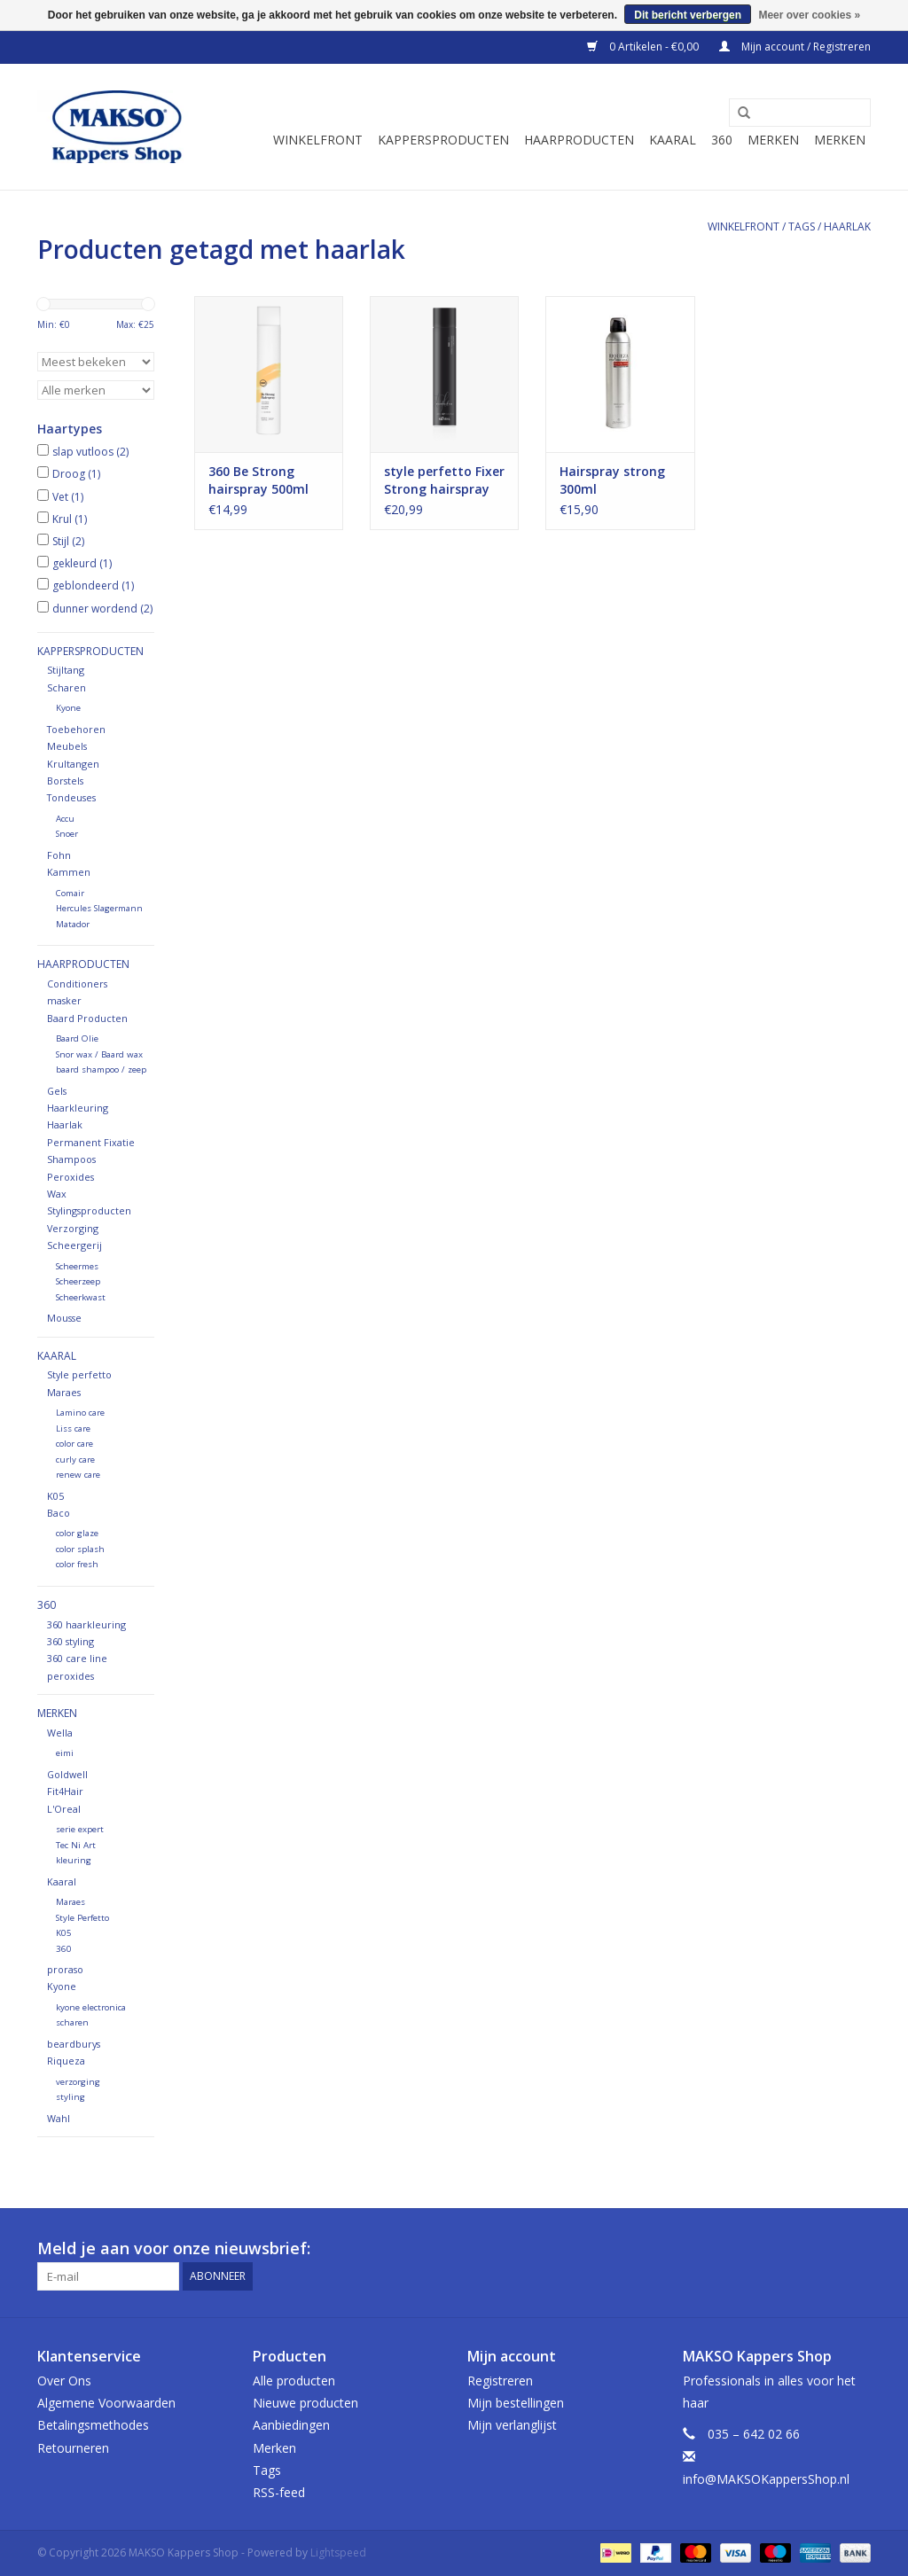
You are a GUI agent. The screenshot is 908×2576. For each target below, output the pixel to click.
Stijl (68, 541)
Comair (70, 893)
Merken (773, 139)
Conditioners (77, 983)
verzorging (78, 2082)
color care (74, 1443)
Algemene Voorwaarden (106, 2402)
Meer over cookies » (809, 15)
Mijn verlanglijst (512, 2424)
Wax (57, 1193)
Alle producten (294, 2380)
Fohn (59, 855)
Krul (69, 519)
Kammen (68, 871)
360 (721, 139)
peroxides (70, 1675)
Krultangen (73, 763)
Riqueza (66, 2060)
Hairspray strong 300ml (612, 480)
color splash (80, 1549)
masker (64, 1000)
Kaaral (672, 139)
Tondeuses (71, 797)
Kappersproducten (443, 139)
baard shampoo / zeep (101, 1069)
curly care (75, 1459)
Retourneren (73, 2447)
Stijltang (65, 669)
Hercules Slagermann (99, 908)
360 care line (77, 1658)
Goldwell (67, 1774)
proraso (65, 1969)
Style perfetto (79, 1374)
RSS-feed (279, 2492)
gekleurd (82, 563)
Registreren (500, 2380)
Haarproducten (579, 139)
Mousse (64, 1317)
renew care (78, 1474)
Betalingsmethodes (93, 2424)
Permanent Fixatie (91, 1142)
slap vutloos (90, 451)
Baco (58, 1512)
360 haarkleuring (86, 1624)
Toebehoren (76, 729)
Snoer (67, 833)
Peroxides (70, 1176)
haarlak (847, 226)
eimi (65, 1753)
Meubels (67, 746)
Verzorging (72, 1228)
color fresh (77, 1564)
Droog (76, 473)
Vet (67, 496)
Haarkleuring (77, 1107)
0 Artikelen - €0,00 (644, 46)
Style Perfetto (82, 1918)
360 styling (70, 1641)
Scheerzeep (78, 1281)
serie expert (80, 1829)
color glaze (77, 1533)
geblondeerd (93, 585)
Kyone (68, 708)
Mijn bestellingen (515, 2402)
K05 (55, 1496)
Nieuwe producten (305, 2402)
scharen (72, 2022)
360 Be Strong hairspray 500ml (258, 480)
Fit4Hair (65, 1791)
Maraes (64, 1392)
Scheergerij (74, 1245)
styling (70, 2097)
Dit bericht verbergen (687, 15)
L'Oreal (64, 1808)
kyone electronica (91, 2007)
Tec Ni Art (76, 1845)
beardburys (73, 2043)
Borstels (65, 780)
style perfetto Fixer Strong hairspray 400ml (444, 480)
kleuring (73, 1860)
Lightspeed (338, 2552)
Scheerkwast (81, 1297)
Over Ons (64, 2380)
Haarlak (64, 1124)
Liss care (73, 1428)
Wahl (58, 2118)
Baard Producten (87, 1018)
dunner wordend (102, 608)
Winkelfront (318, 139)
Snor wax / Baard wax (99, 1054)
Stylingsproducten (89, 1210)
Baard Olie (77, 1038)
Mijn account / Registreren (795, 46)
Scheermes (77, 1266)
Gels (57, 1090)
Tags (801, 226)
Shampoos (71, 1159)
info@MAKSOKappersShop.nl (766, 2479)
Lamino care (80, 1412)
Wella (60, 1732)
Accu (65, 818)
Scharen (66, 687)
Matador (73, 924)
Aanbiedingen (291, 2424)
